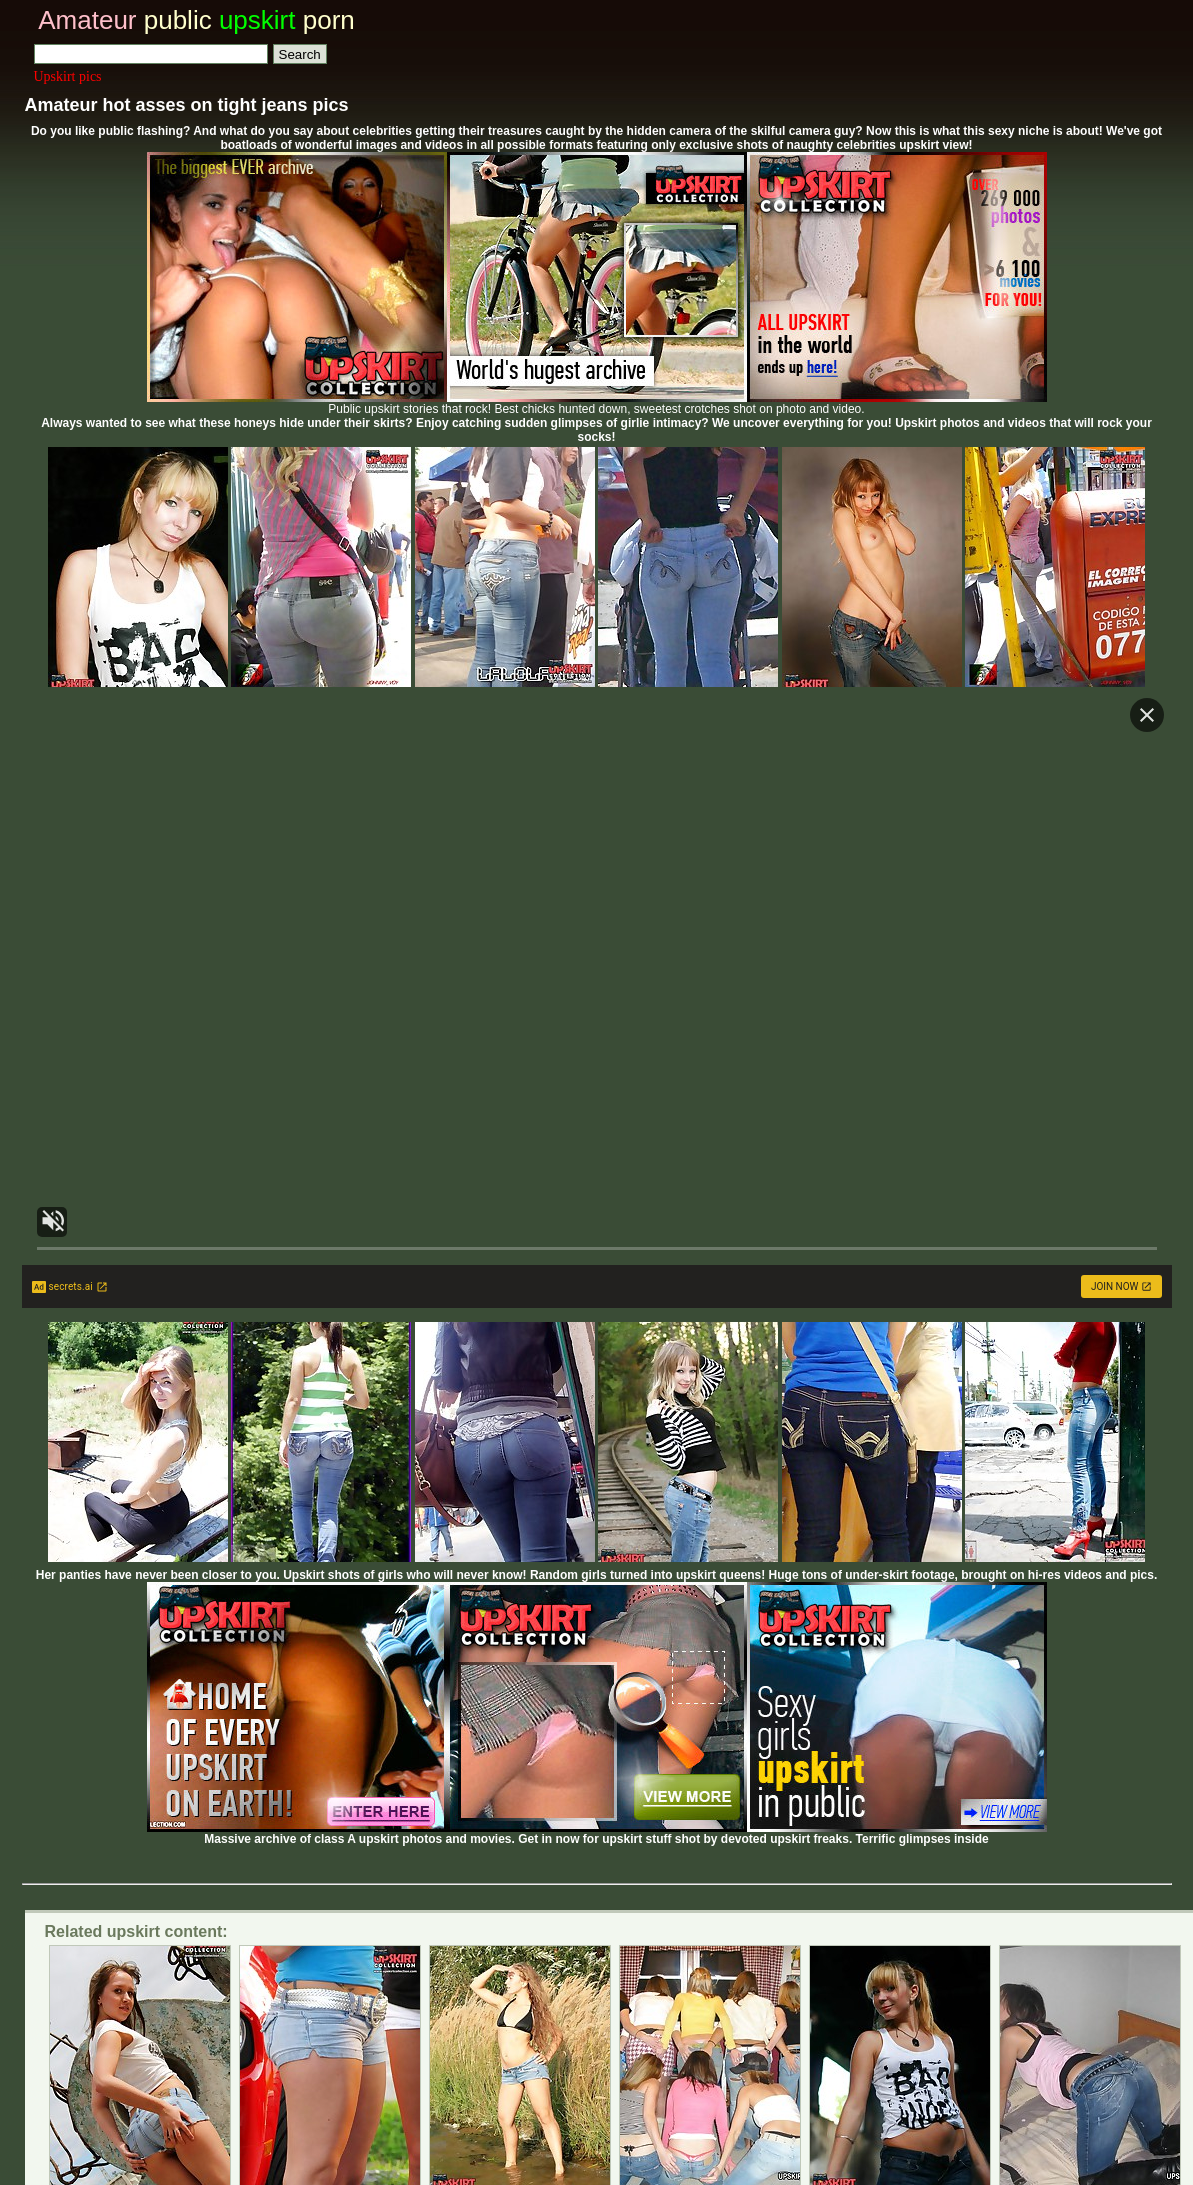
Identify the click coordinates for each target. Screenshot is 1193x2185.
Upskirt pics (68, 76)
